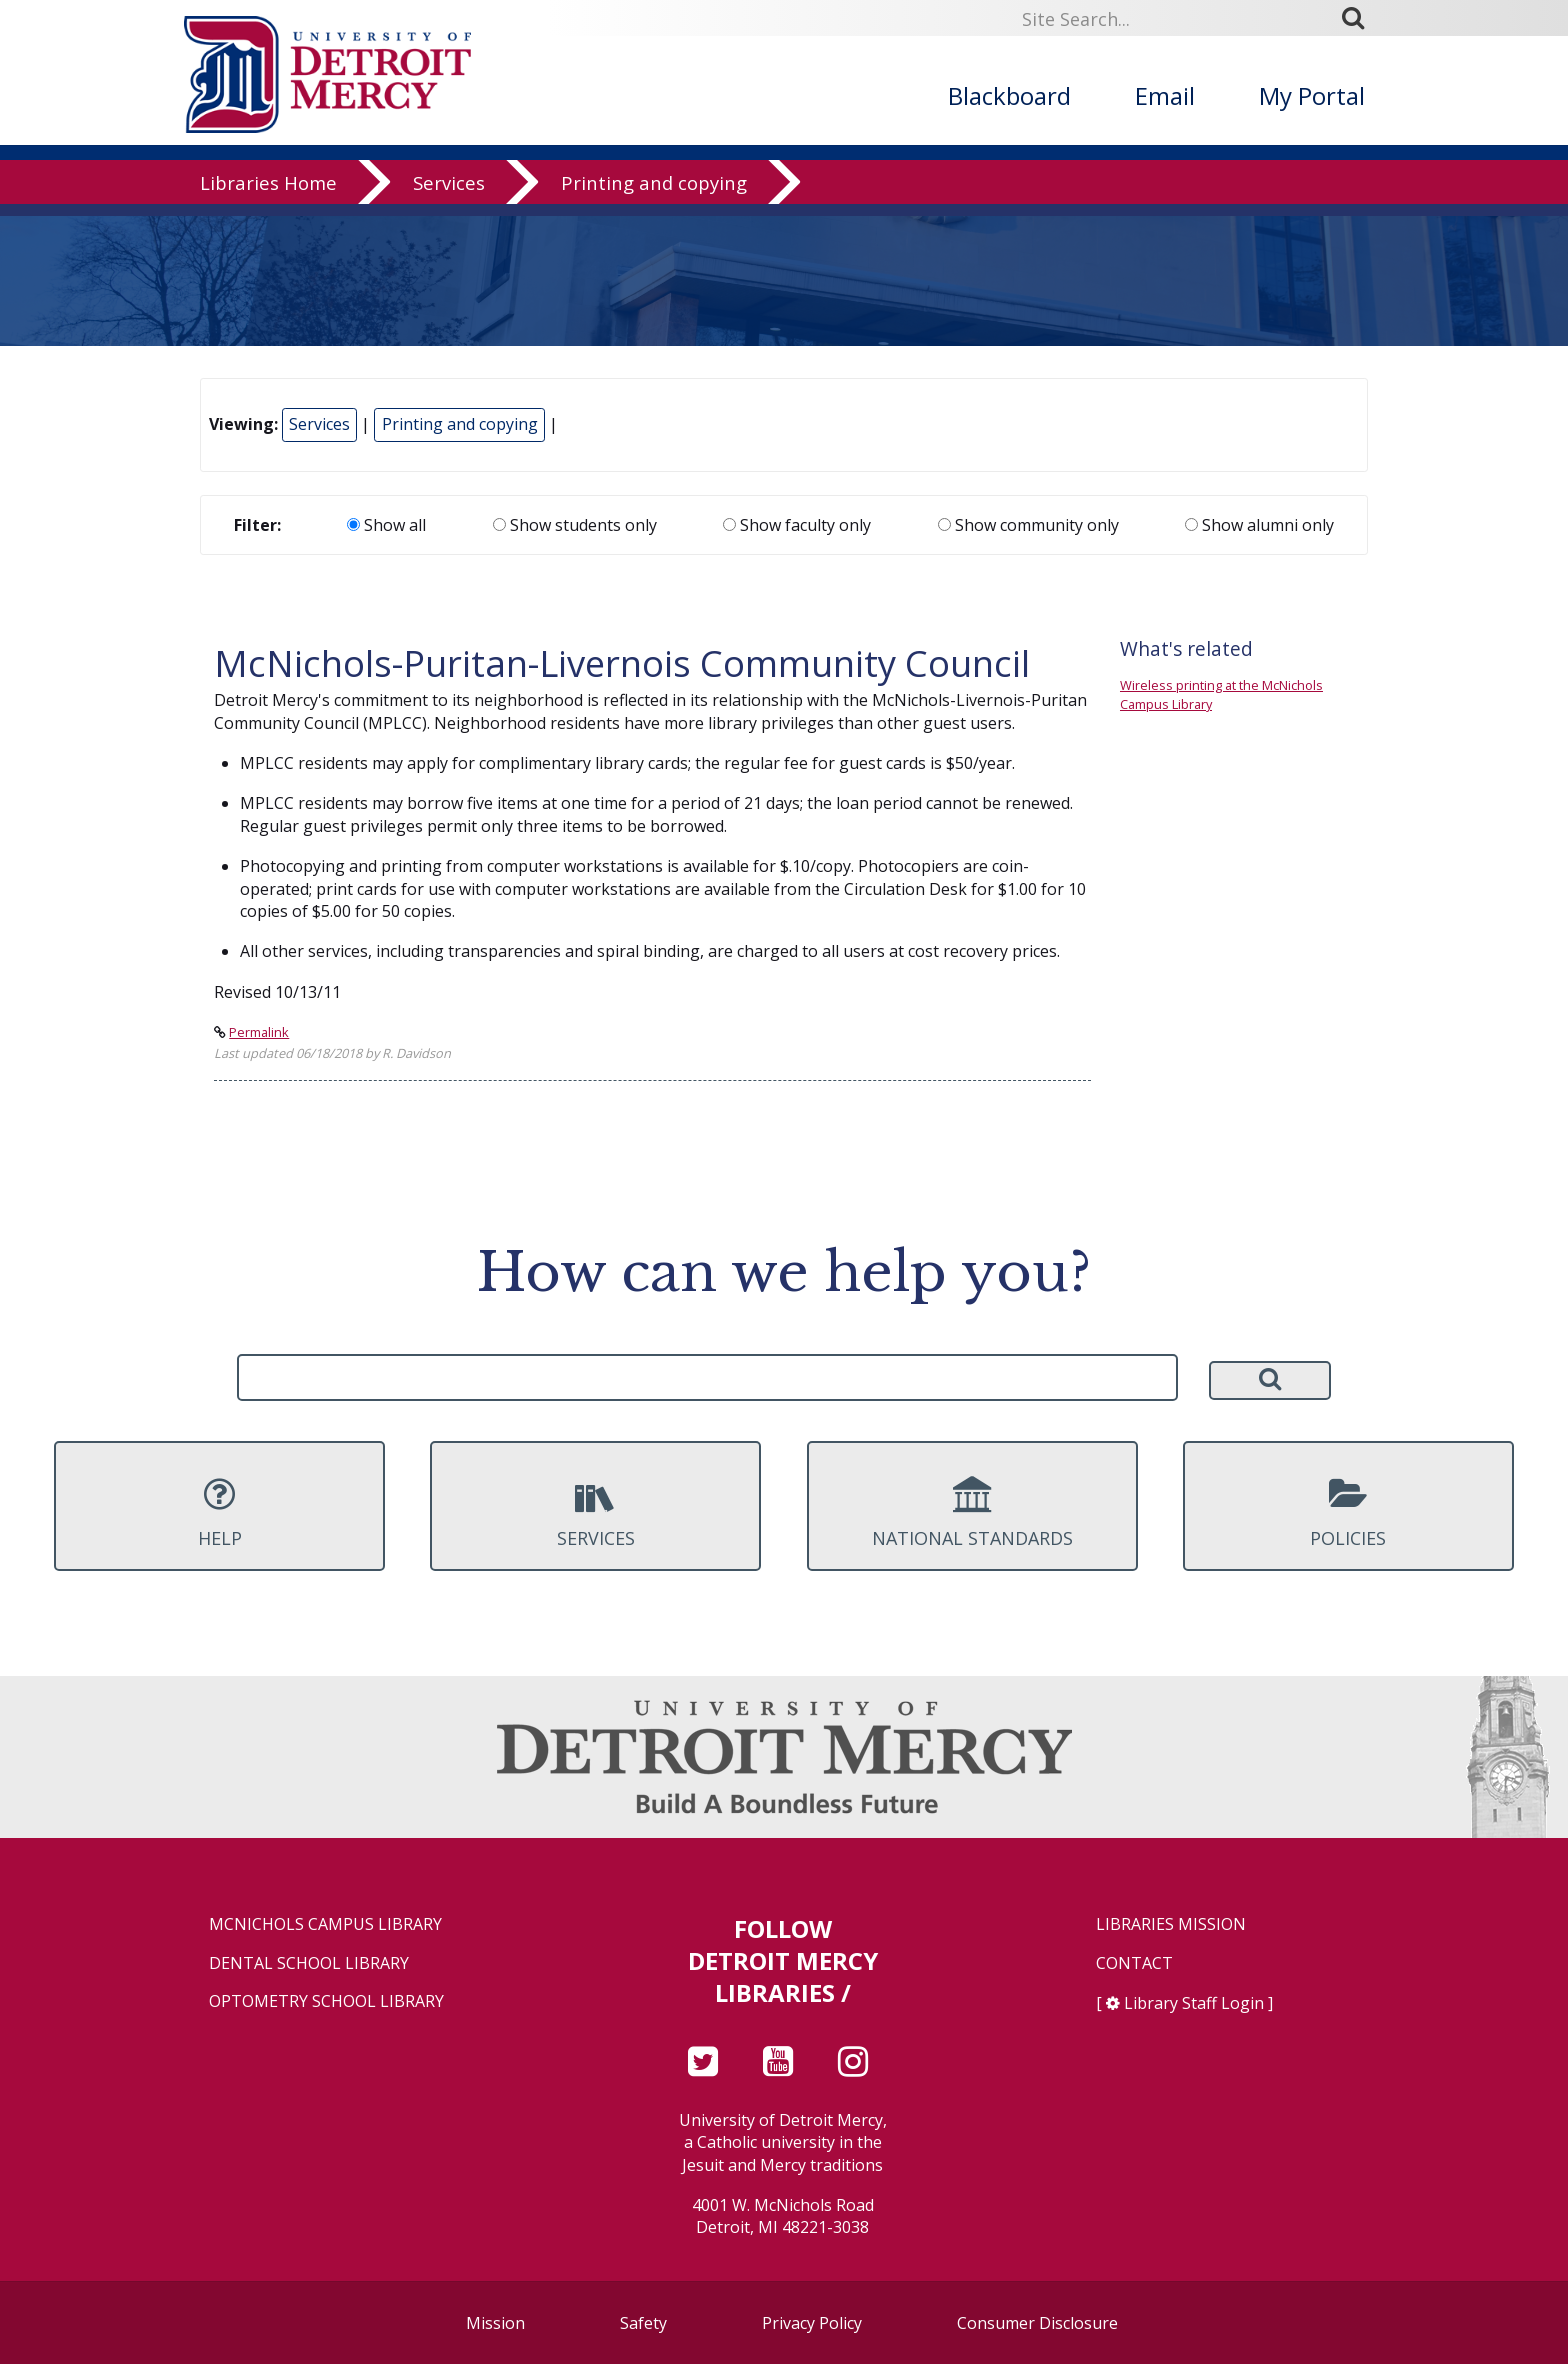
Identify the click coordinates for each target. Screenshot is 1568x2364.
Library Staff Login (1194, 2003)
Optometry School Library (326, 2001)
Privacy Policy (812, 2323)
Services (449, 194)
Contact (1134, 1963)
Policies (1348, 1513)
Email (1165, 95)
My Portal (1312, 95)
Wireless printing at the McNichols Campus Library (1221, 694)
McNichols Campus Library (325, 1924)
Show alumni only (1259, 525)
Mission (495, 2323)
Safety (643, 2323)
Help (219, 1513)
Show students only (575, 525)
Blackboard (1009, 95)
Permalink (259, 1032)
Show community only (1028, 525)
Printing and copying (654, 194)
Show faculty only (797, 525)
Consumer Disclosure (1037, 2323)
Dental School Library (309, 1963)
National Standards (972, 1513)
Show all (386, 525)
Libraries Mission (1171, 1924)
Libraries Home (268, 194)
